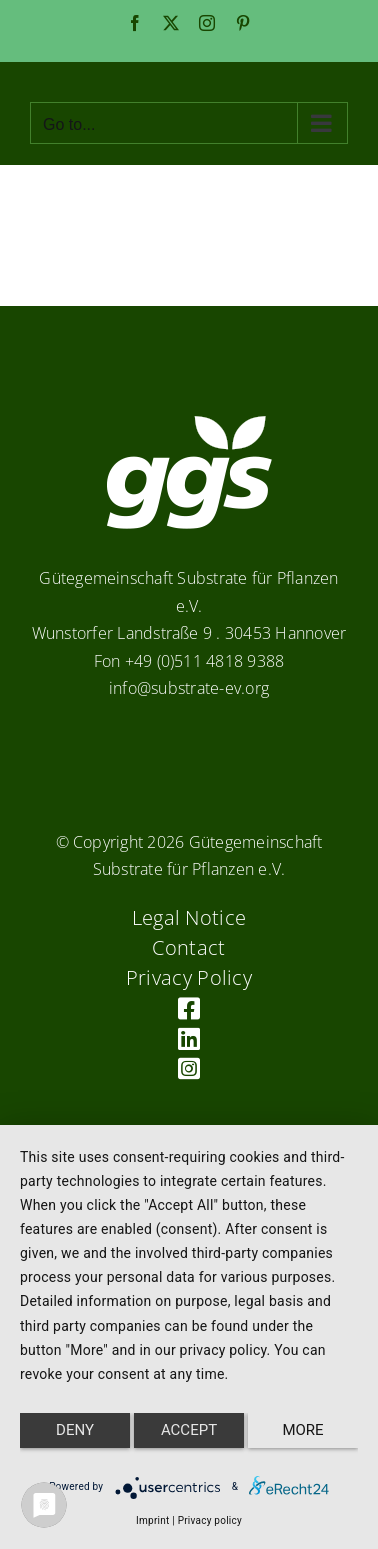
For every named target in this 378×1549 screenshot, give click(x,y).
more (302, 1430)
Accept (189, 1430)
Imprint (152, 1520)
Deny (75, 1430)
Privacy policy (210, 1520)
